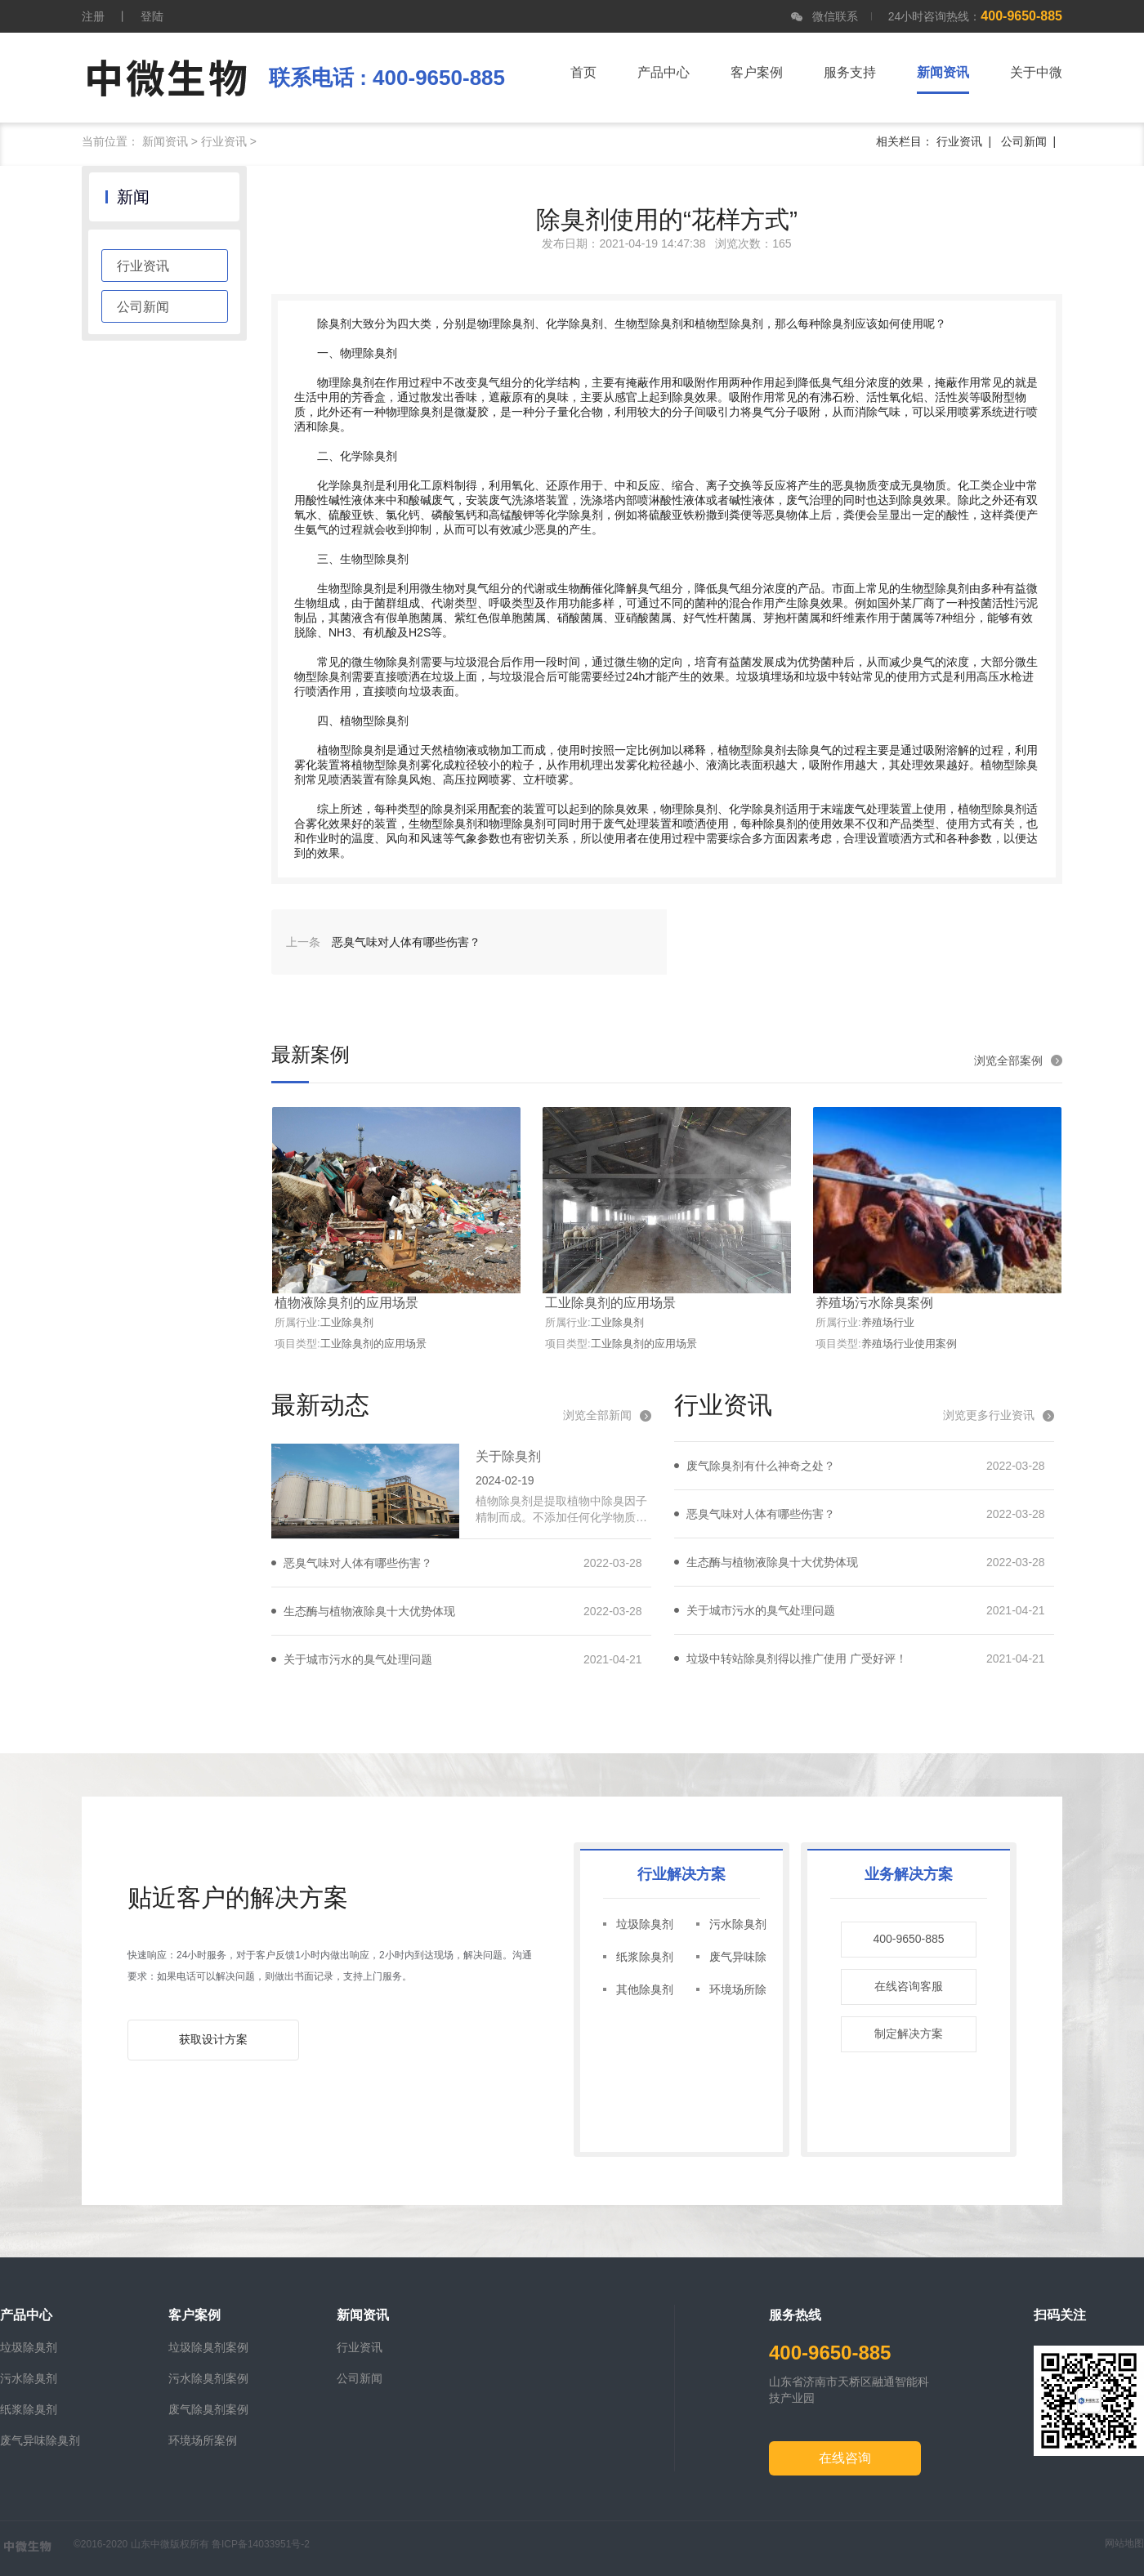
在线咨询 (845, 2458)
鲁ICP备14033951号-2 (261, 2544)
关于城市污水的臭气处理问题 (358, 1659)
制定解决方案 (908, 2033)
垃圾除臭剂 (644, 1924)
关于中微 (1036, 72)
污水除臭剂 (737, 1924)
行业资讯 (224, 141)
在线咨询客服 (908, 1986)
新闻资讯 (165, 141)
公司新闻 (1024, 141)
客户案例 (757, 72)
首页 (583, 72)
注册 (93, 16)
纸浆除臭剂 (644, 1956)
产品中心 (663, 72)
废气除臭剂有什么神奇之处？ (760, 1465)
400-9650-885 (908, 1938)
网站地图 (1124, 2543)
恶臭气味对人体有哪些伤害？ (358, 1562)
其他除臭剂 (644, 1989)
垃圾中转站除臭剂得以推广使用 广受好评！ (796, 1658)
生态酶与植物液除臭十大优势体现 (369, 1611)
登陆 (152, 16)
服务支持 (850, 72)
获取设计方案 (213, 2039)
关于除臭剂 (508, 1456)
